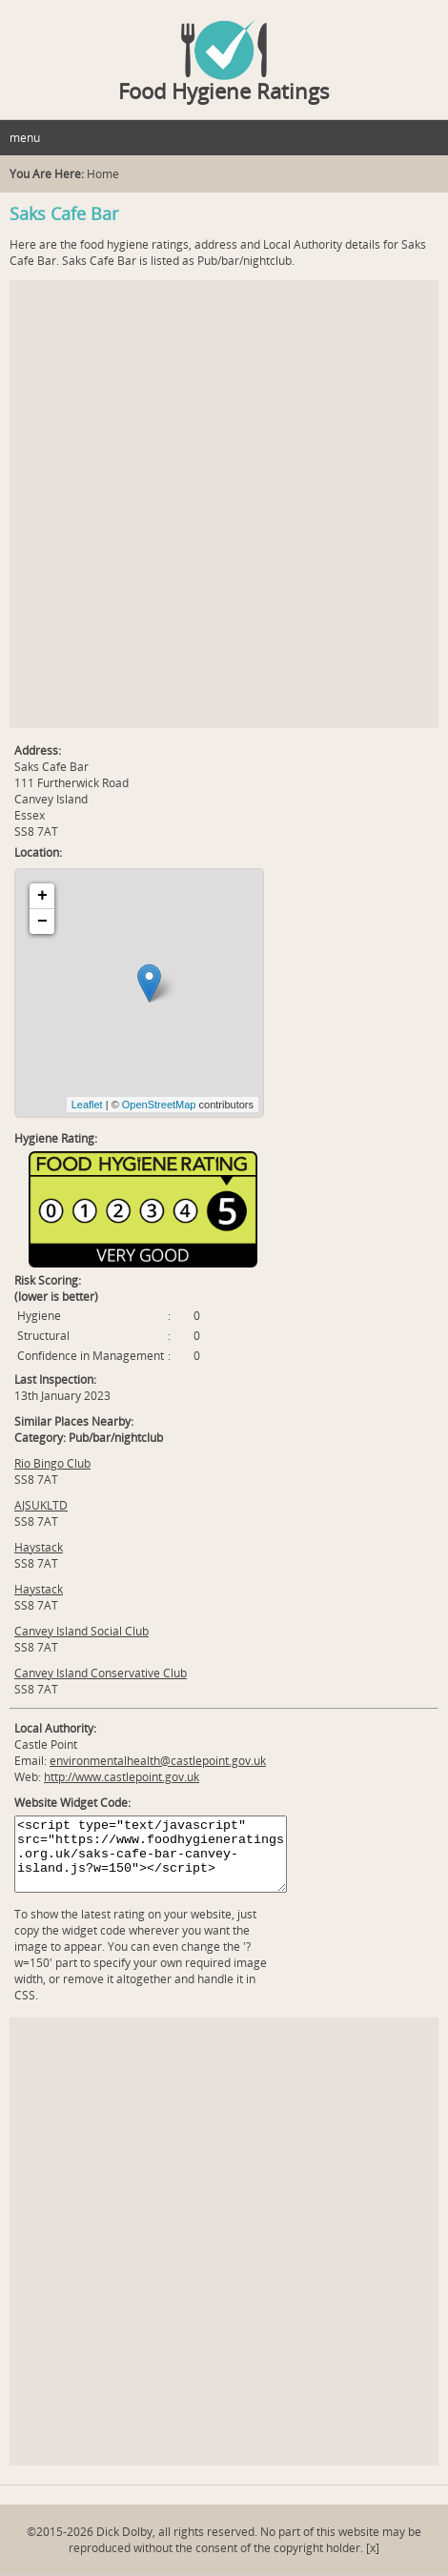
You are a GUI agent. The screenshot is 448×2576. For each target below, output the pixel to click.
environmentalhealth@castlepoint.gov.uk (158, 1761)
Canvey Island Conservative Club (100, 1673)
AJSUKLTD (41, 1505)
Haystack (38, 1547)
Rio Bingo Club (52, 1463)
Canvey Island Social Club (81, 1631)
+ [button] (42, 895)
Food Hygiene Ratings (224, 90)
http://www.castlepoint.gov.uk (121, 1777)
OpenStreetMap (159, 1104)
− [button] (42, 921)
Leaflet (87, 1104)
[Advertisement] (224, 504)
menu (25, 138)
